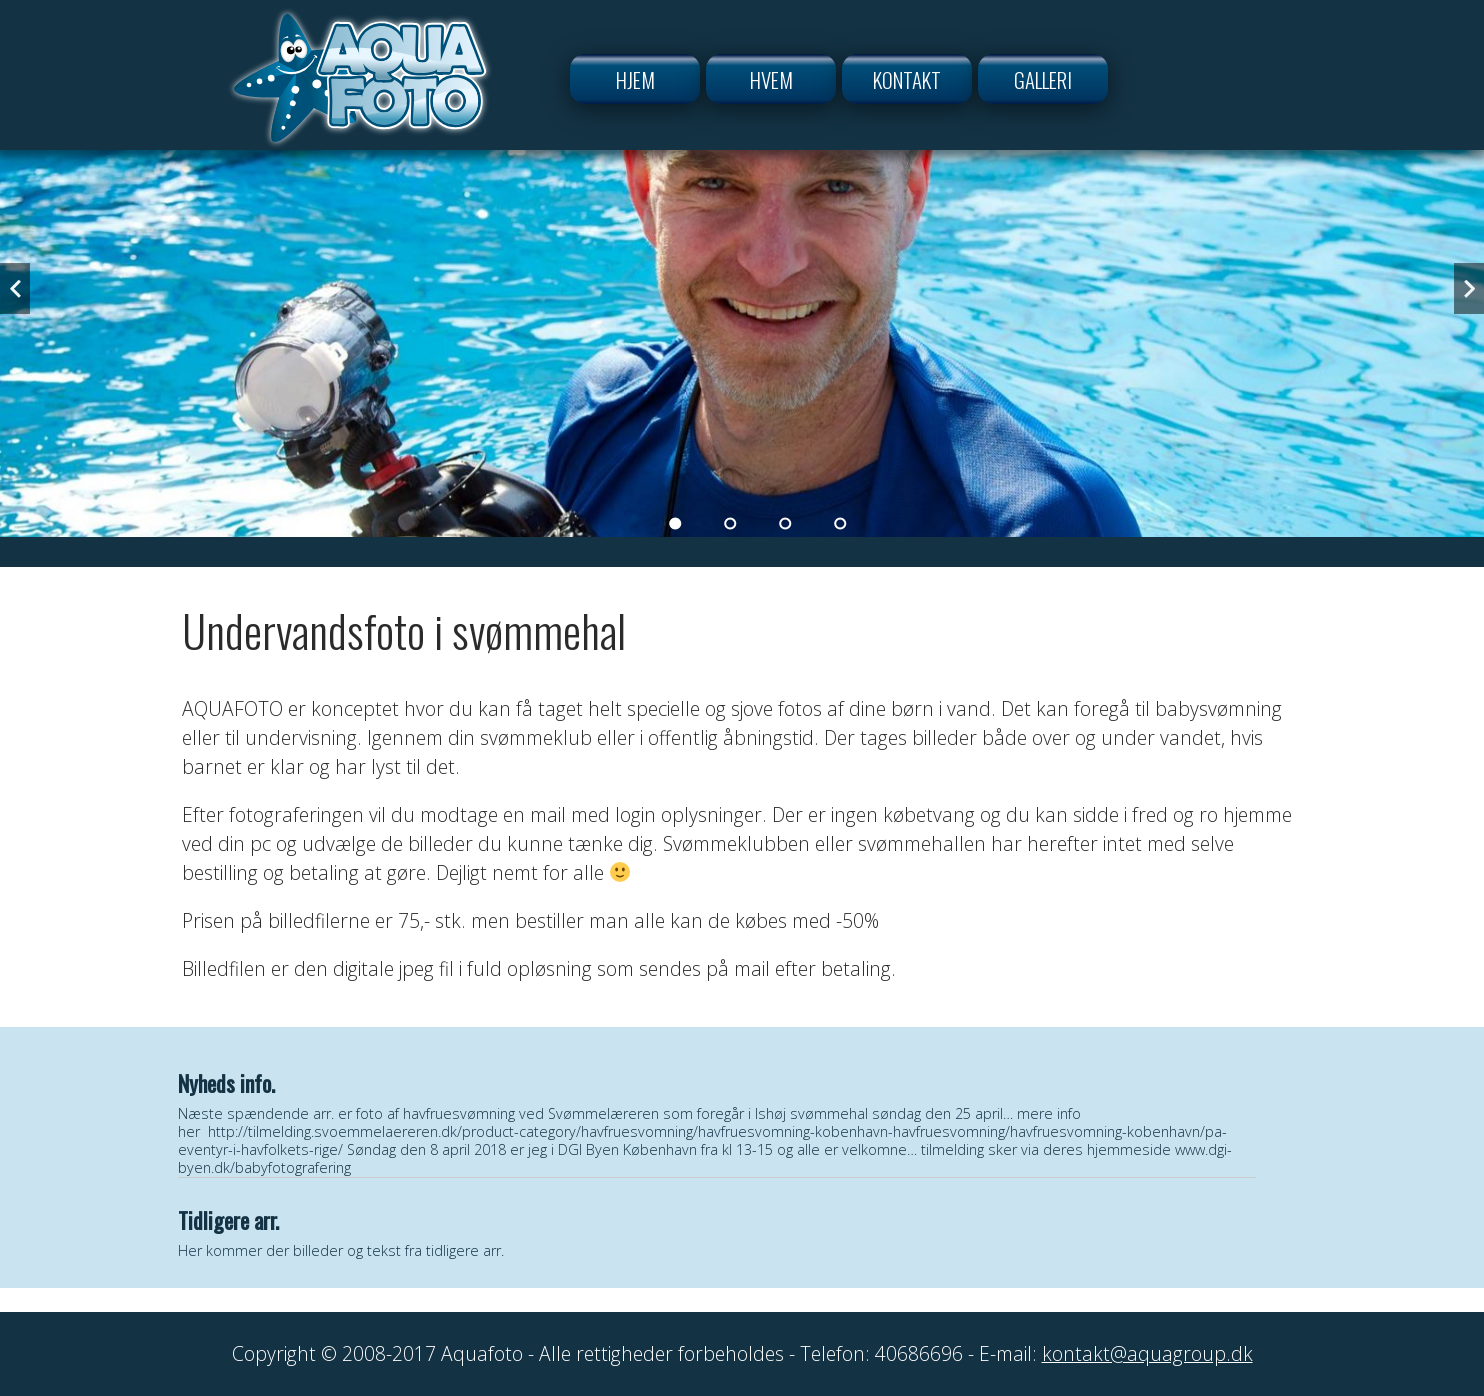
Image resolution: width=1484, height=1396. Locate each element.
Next (1469, 288)
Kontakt (907, 79)
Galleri (1043, 79)
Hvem (771, 79)
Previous (15, 288)
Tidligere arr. (228, 1220)
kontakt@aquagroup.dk (1147, 1353)
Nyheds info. (226, 1083)
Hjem (635, 79)
